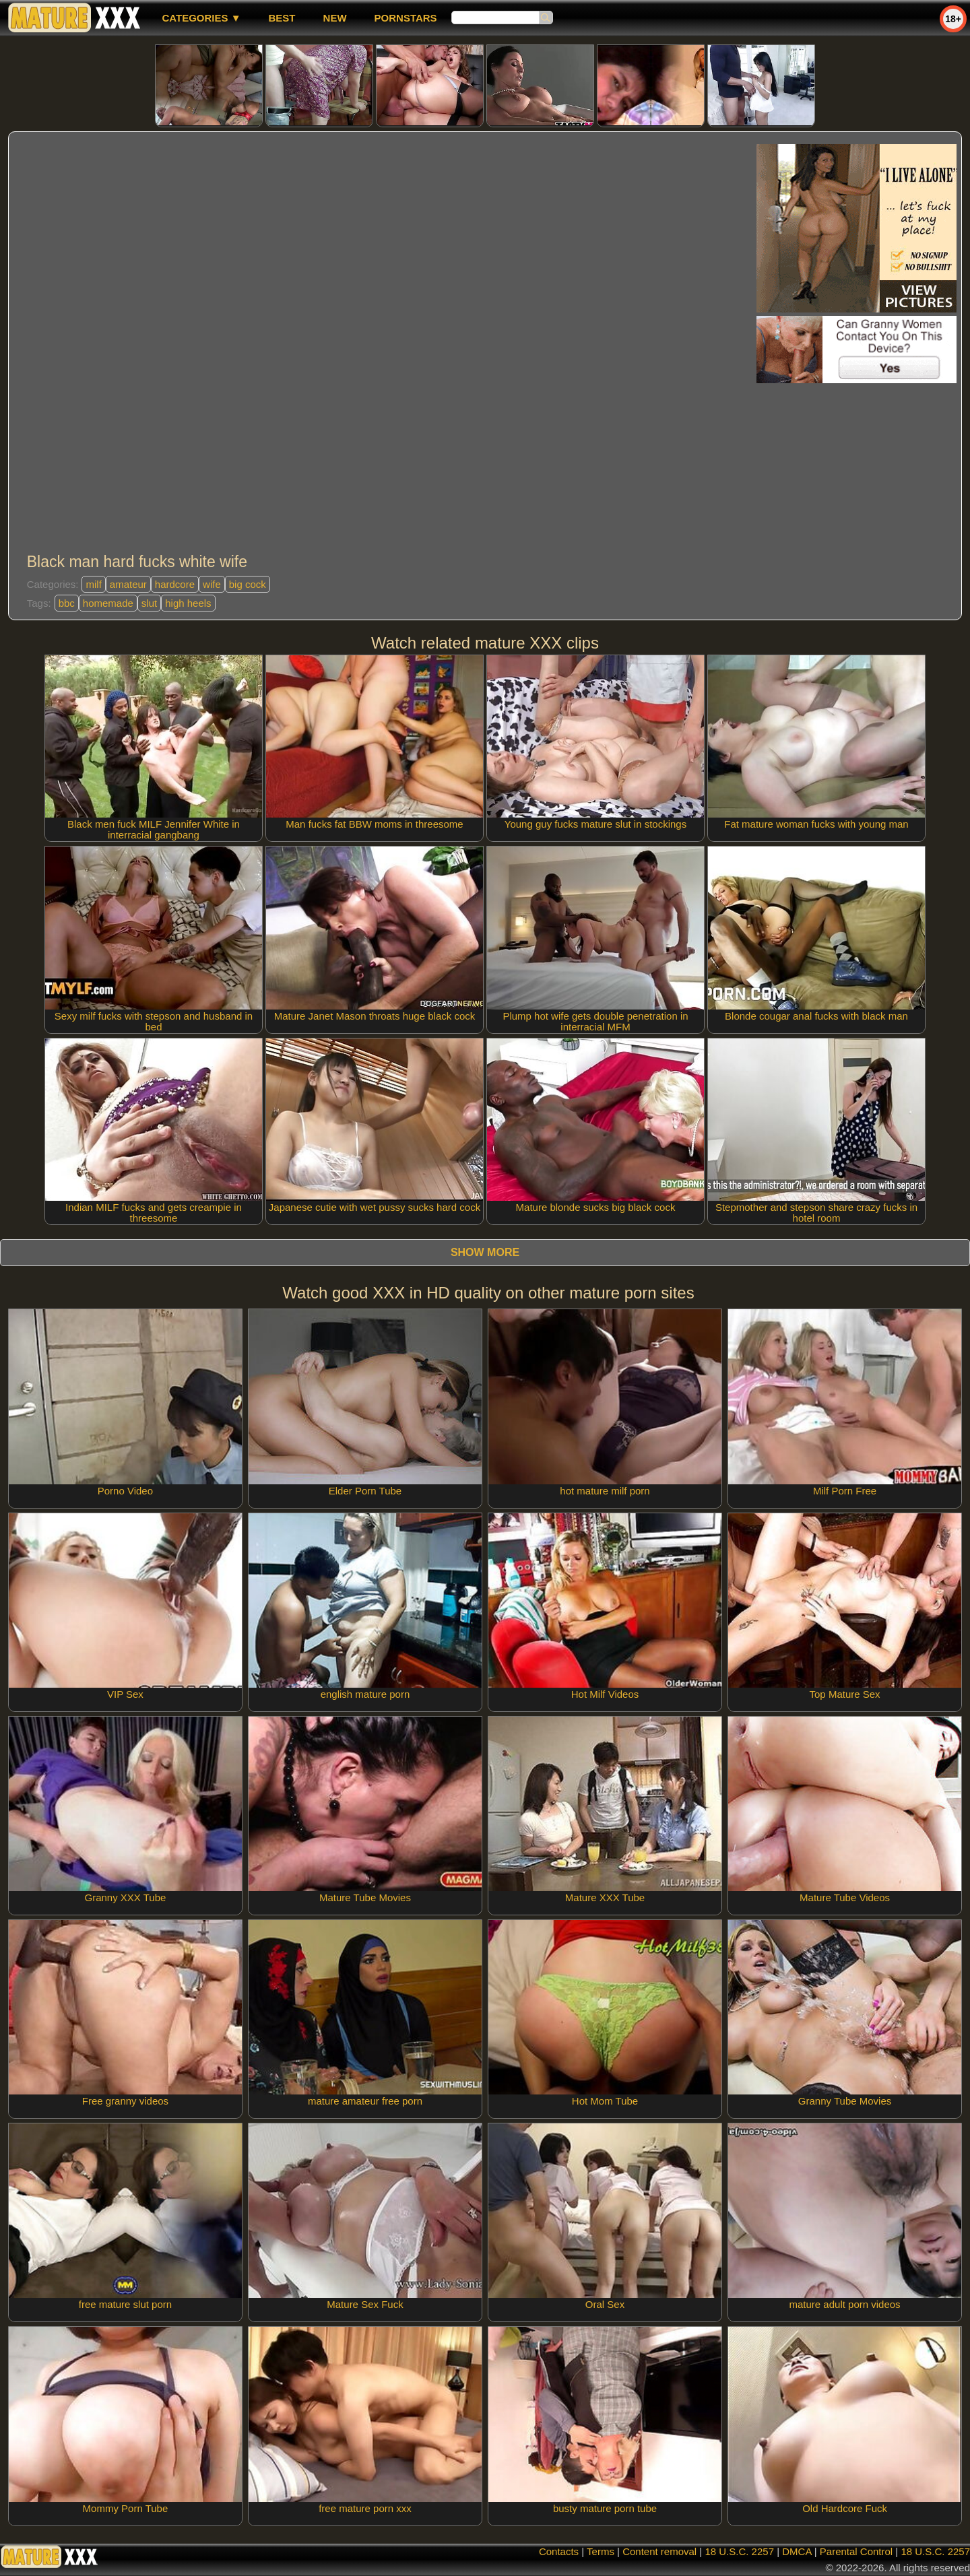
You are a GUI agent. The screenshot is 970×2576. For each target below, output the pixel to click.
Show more (485, 1252)
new (335, 18)
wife (212, 584)
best (282, 18)
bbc (67, 603)
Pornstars (406, 18)
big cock (247, 584)
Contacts (559, 2551)
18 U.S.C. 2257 (739, 2551)
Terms (600, 2551)
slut (149, 603)
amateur (128, 584)
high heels (188, 603)
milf (93, 584)
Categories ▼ (201, 18)
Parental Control (856, 2551)
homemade (108, 603)
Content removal (659, 2551)
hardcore (175, 584)
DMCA (796, 2551)
